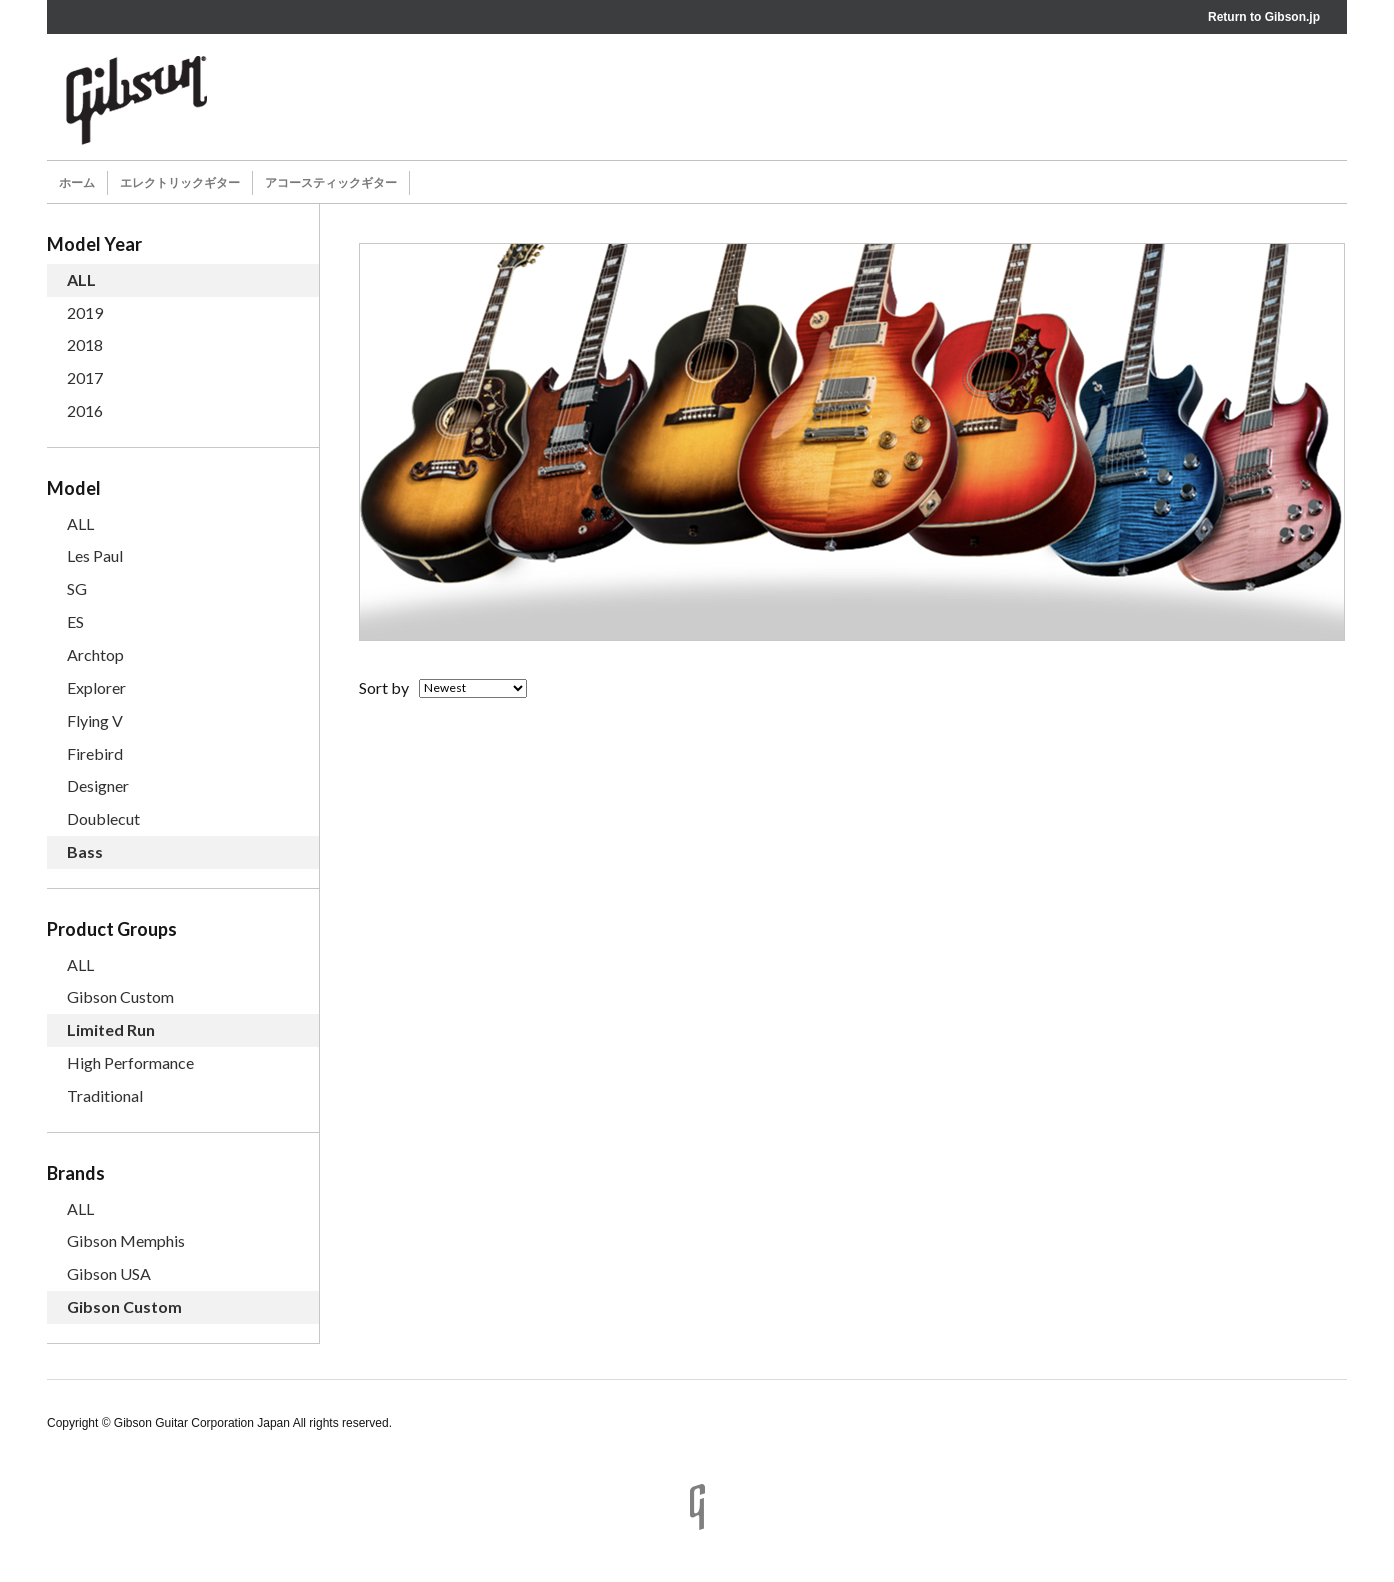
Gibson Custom (120, 996)
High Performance (130, 1062)
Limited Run (111, 1029)
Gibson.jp (1292, 17)
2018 (85, 344)
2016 (85, 410)
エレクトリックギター (180, 183)
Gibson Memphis (126, 1240)
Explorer (96, 687)
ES (75, 621)
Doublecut (103, 818)
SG (77, 588)
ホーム (77, 183)
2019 (85, 312)
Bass (85, 851)
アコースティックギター (331, 183)
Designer (98, 785)
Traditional (105, 1095)
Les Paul (95, 555)
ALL (81, 279)
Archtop (95, 654)
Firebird (95, 753)
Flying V (95, 720)
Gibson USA (109, 1273)
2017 (85, 377)
